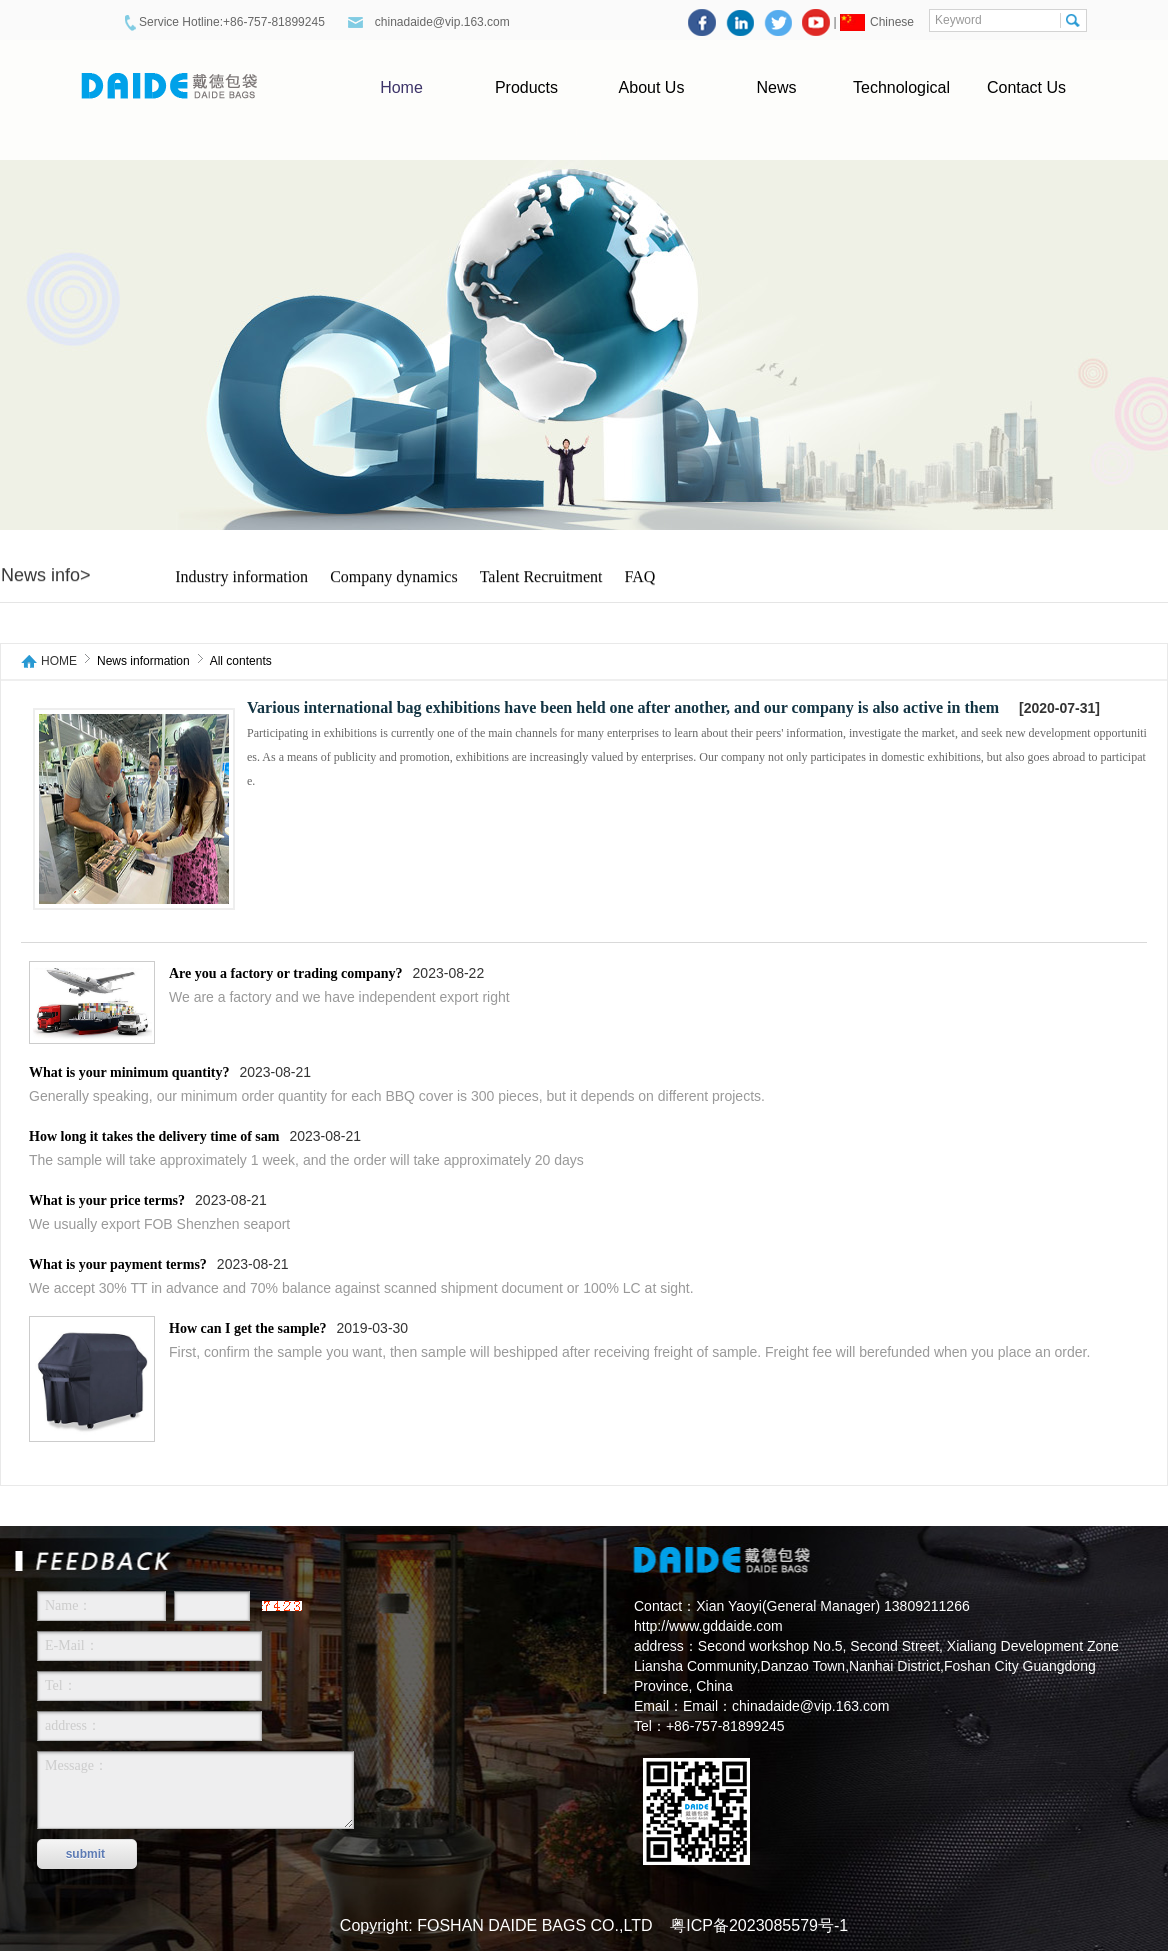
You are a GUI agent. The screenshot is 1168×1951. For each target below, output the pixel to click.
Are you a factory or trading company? (286, 973)
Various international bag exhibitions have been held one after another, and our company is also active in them (623, 707)
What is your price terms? (107, 1200)
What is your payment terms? (118, 1264)
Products (526, 87)
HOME (59, 661)
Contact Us (1026, 87)
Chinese (892, 22)
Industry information (241, 577)
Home (401, 87)
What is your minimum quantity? (129, 1072)
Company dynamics (394, 577)
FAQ (640, 577)
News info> (46, 576)
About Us (652, 87)
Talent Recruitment (541, 577)
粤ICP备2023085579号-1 (759, 1925)
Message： (195, 1790)
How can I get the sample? (248, 1328)
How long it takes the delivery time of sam (154, 1136)
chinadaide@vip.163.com (444, 22)
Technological (901, 87)
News (776, 87)
